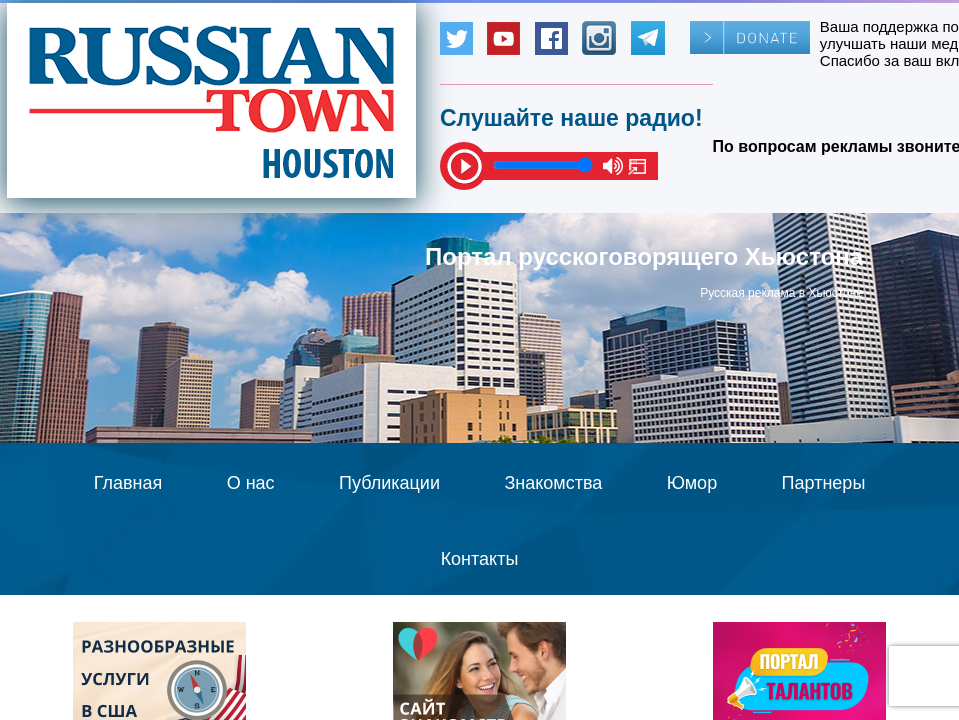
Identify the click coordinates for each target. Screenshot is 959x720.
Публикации (389, 483)
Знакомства (553, 483)
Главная (128, 483)
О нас (251, 483)
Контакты (480, 559)
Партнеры (824, 483)
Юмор (692, 483)
